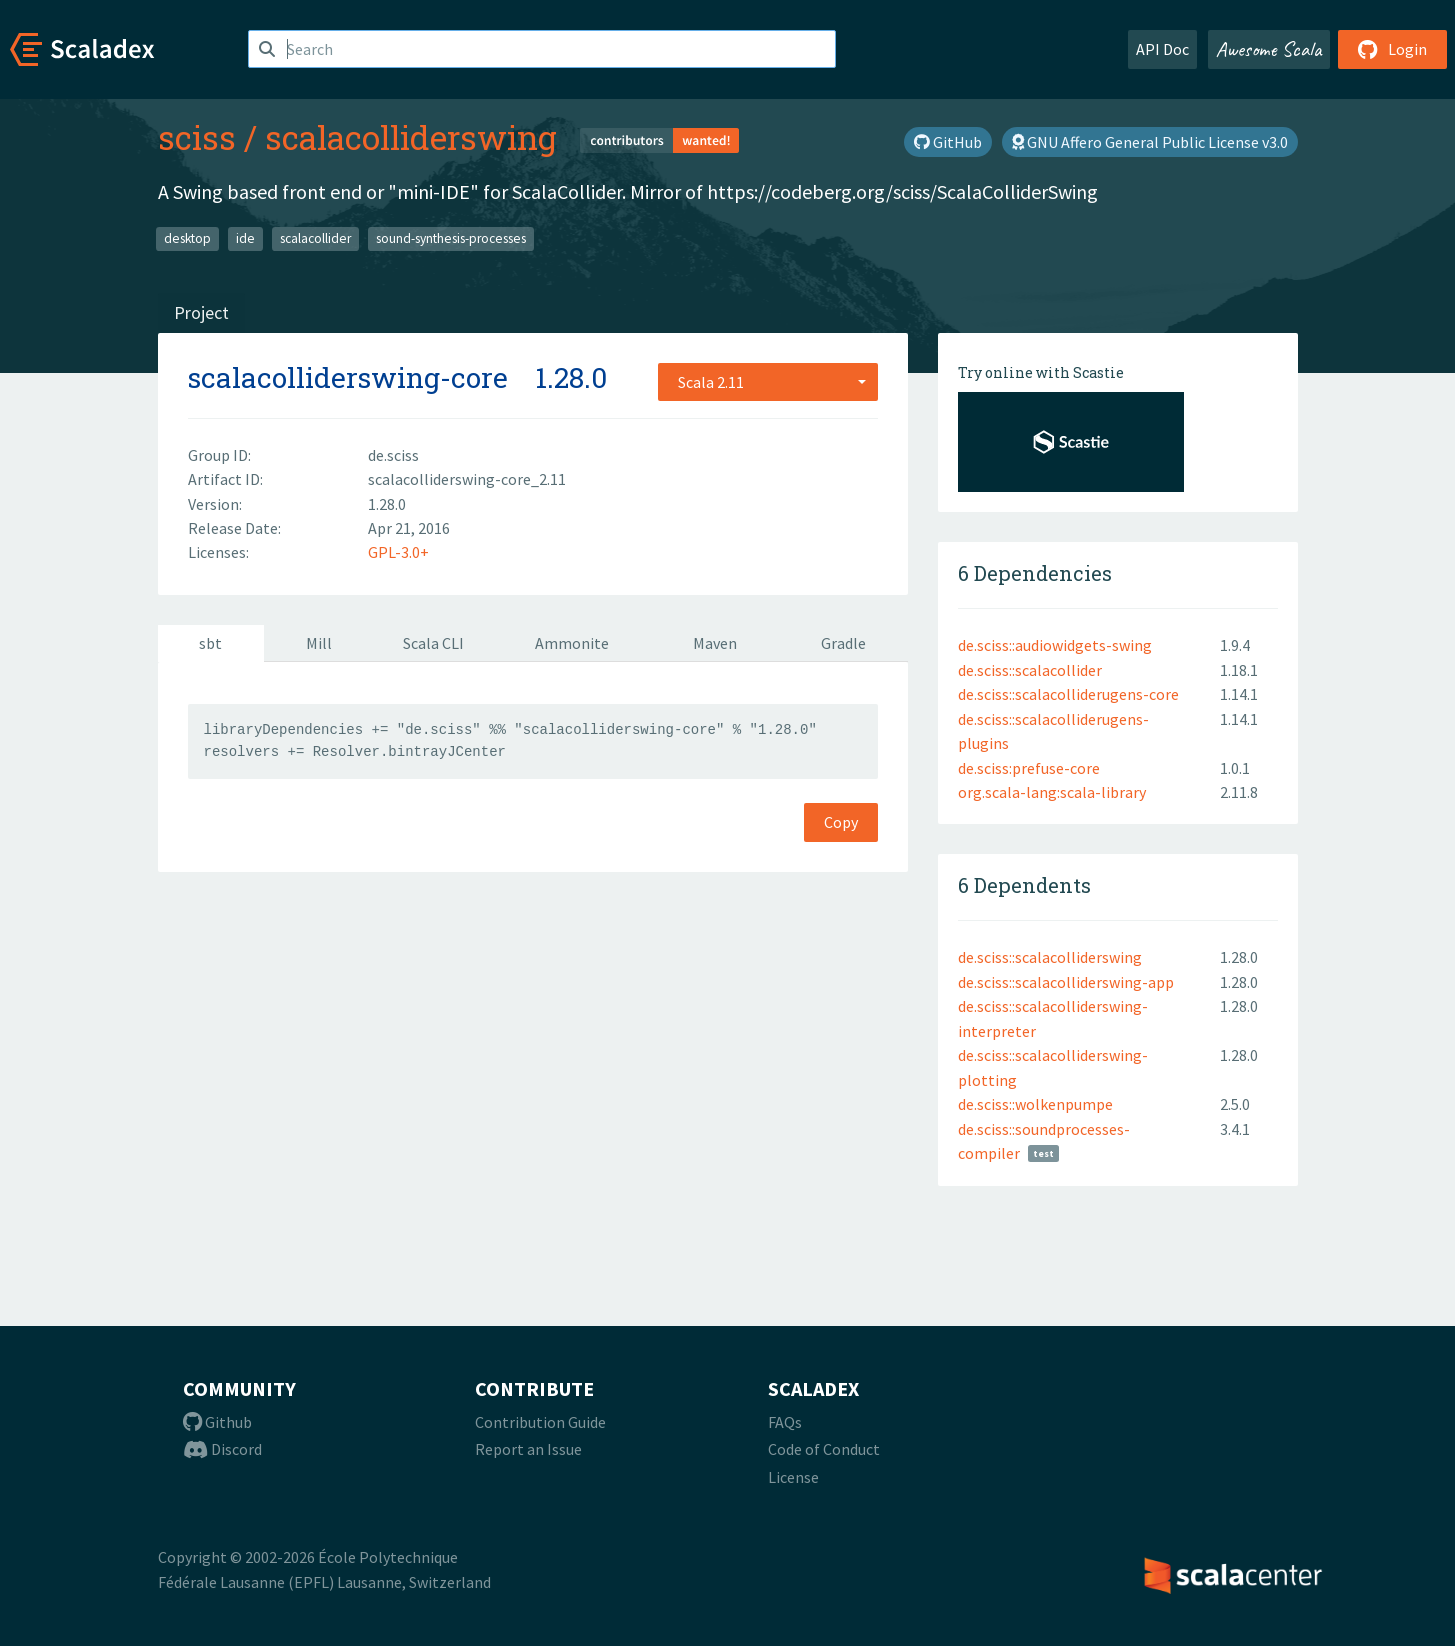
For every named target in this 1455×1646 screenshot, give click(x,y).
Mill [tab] (319, 643)
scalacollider (315, 238)
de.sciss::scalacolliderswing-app (1066, 982)
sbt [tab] (210, 643)
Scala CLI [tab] (433, 643)
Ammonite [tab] (572, 643)
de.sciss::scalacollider (1030, 670)
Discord (222, 1449)
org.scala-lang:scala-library (1052, 792)
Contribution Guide (540, 1422)
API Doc (1162, 49)
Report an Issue (528, 1449)
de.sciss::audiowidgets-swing (1055, 645)
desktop (187, 238)
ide (245, 238)
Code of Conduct (824, 1449)
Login (1392, 49)
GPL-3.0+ (398, 552)
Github (217, 1422)
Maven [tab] (715, 643)
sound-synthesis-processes (451, 238)
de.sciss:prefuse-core (1029, 768)
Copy (841, 822)
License (793, 1477)
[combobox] (768, 382)
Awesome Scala (1269, 49)
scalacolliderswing (411, 137)
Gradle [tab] (843, 643)
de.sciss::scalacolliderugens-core (1068, 694)
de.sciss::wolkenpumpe (1035, 1104)
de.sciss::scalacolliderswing (1050, 957)
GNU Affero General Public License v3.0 (1150, 142)
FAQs (785, 1422)
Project (201, 312)
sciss (197, 137)
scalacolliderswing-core (348, 377)
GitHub (948, 142)
